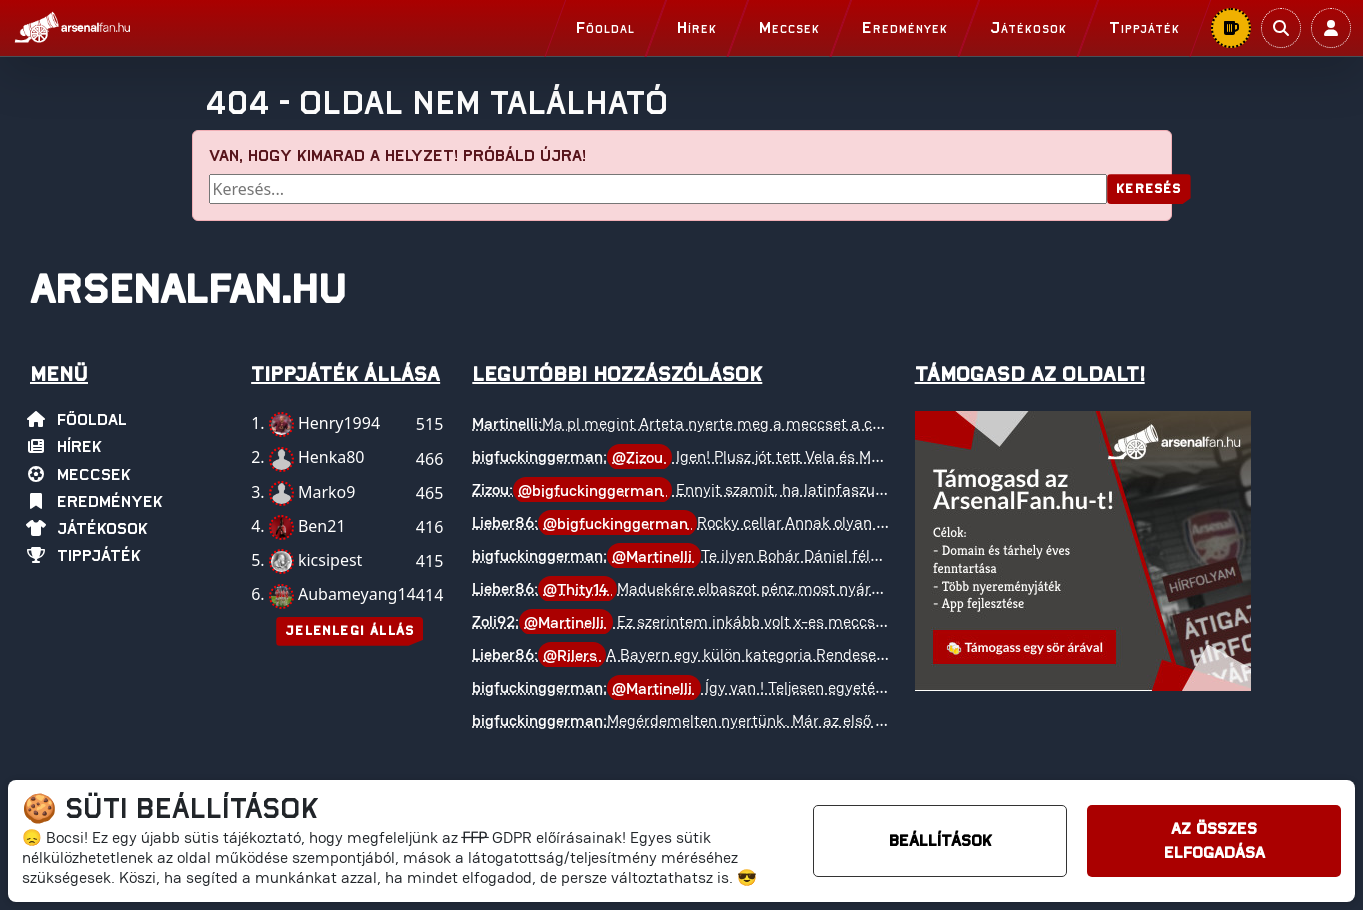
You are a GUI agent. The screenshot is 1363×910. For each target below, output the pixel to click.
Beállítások (940, 841)
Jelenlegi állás (349, 631)
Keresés (1148, 189)
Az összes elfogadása (1214, 841)
